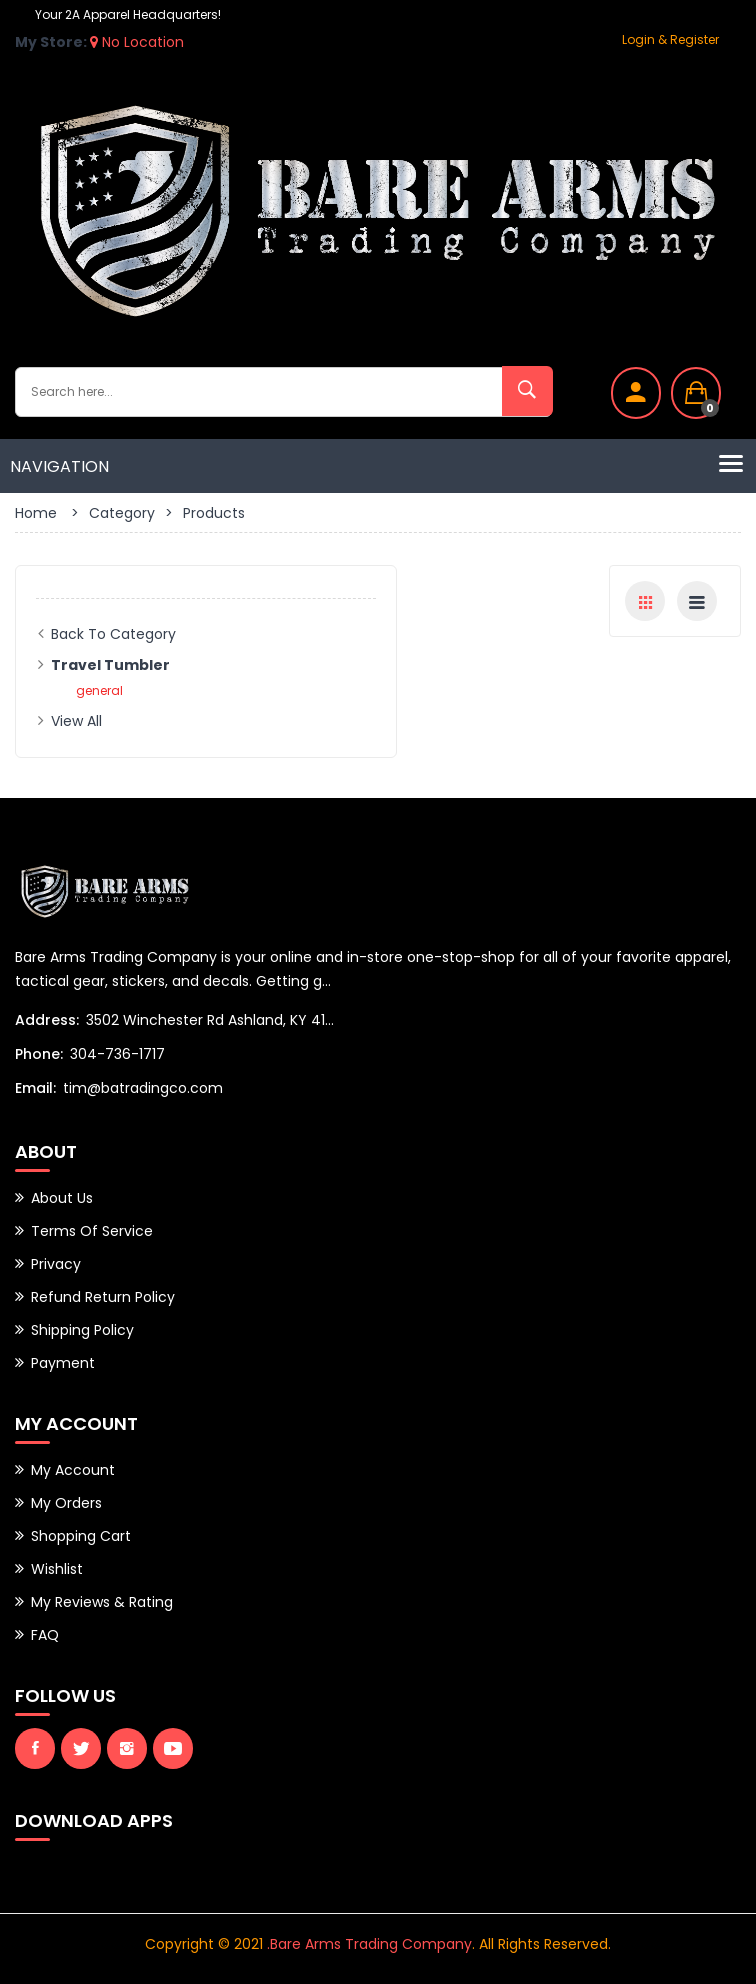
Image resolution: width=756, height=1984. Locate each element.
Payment (63, 1363)
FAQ (45, 1635)
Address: (47, 1020)
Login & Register (670, 39)
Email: (35, 1088)
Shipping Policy (82, 1330)
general (99, 690)
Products (214, 513)
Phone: (39, 1054)
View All (76, 721)
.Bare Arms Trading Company (369, 1944)
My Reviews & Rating (102, 1602)
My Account (73, 1470)
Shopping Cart (81, 1536)
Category (122, 513)
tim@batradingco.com (143, 1088)
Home (36, 513)
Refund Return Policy (103, 1297)
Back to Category (113, 634)
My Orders (66, 1503)
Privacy (56, 1264)
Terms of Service (92, 1231)
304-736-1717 (117, 1054)
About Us (62, 1198)
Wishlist (57, 1569)
